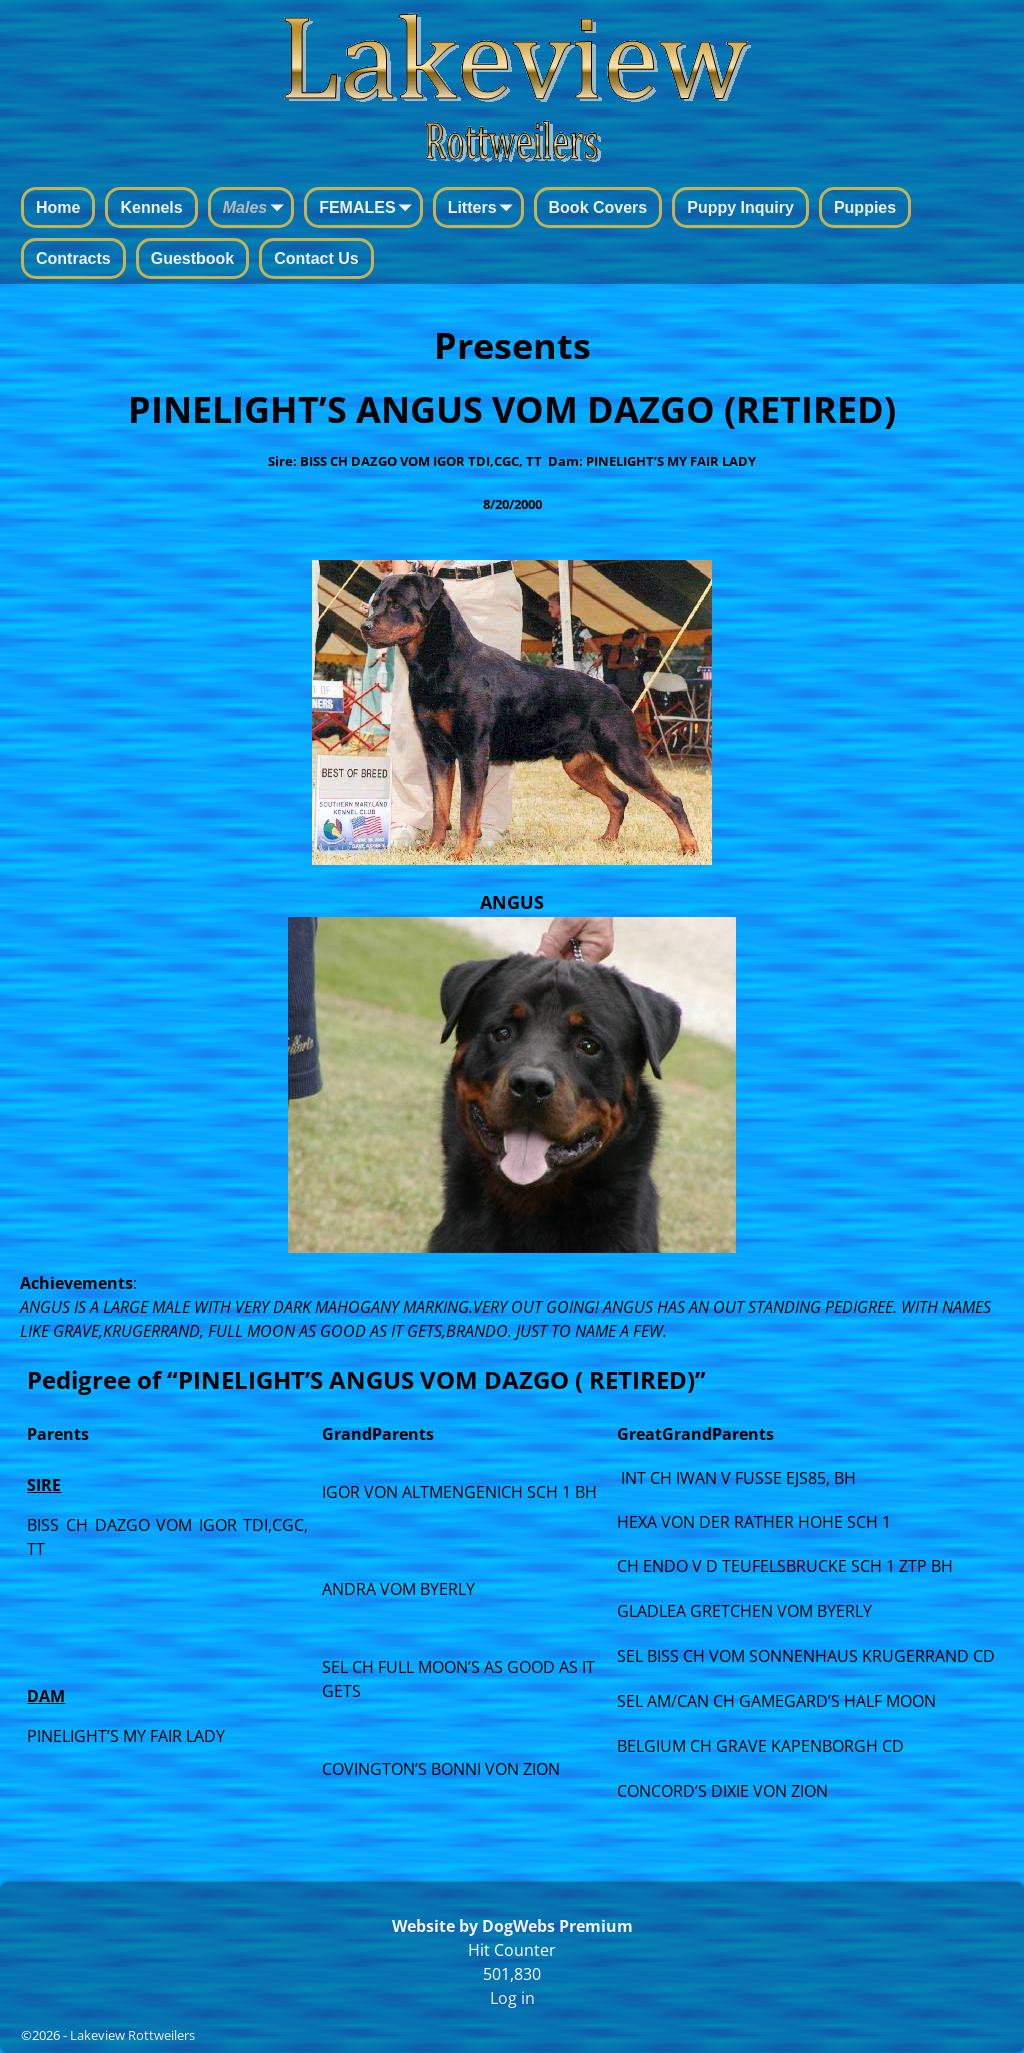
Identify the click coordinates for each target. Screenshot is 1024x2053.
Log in (512, 1998)
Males (257, 209)
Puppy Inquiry (740, 207)
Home (58, 207)
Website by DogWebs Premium (512, 1926)
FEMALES (369, 209)
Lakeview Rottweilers (132, 2035)
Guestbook (193, 258)
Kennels (151, 207)
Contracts (73, 258)
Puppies (865, 207)
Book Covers (598, 207)
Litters (484, 209)
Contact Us (316, 258)
